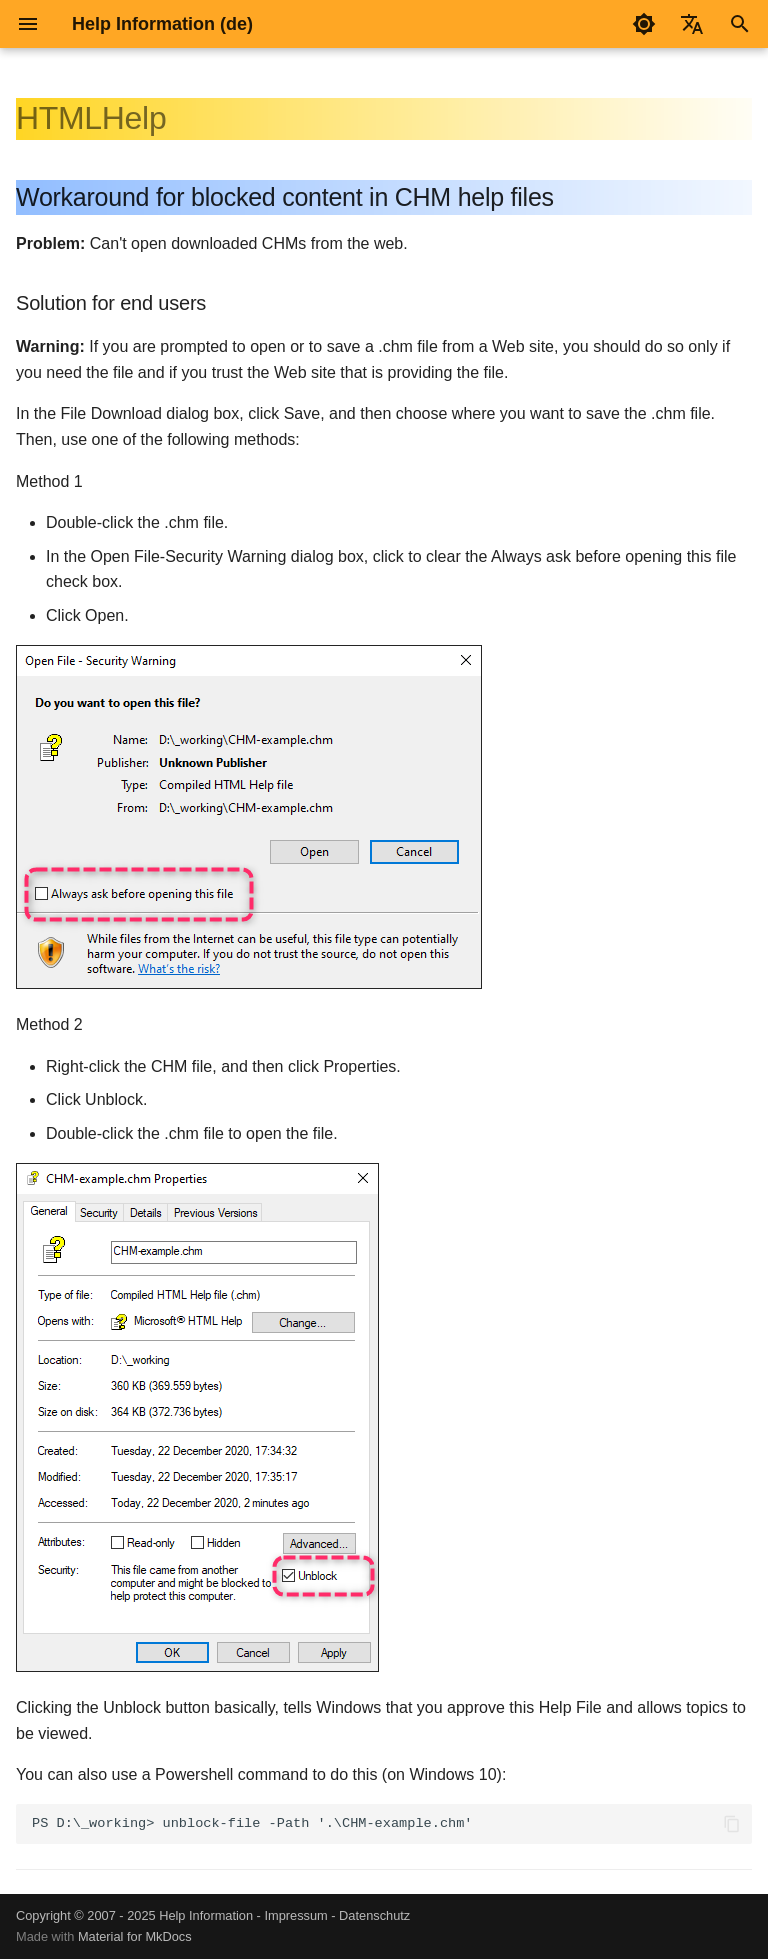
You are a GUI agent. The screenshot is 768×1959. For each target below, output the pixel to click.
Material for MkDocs (135, 1936)
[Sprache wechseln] (692, 24)
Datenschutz (374, 1915)
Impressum (295, 1915)
